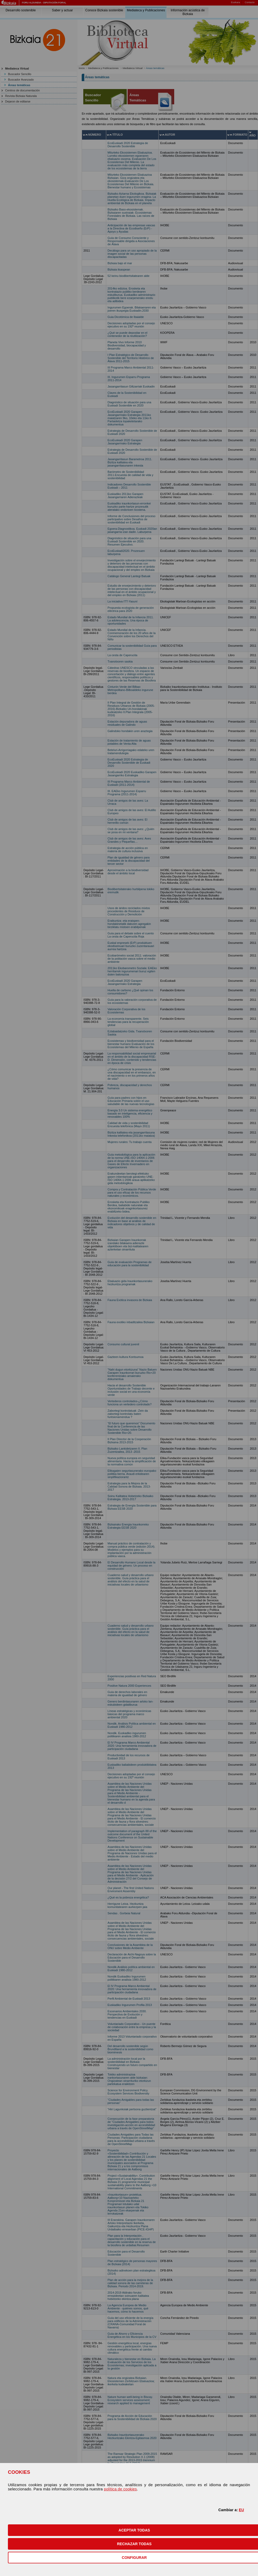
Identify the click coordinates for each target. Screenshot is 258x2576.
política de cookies (120, 2489)
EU (241, 2510)
